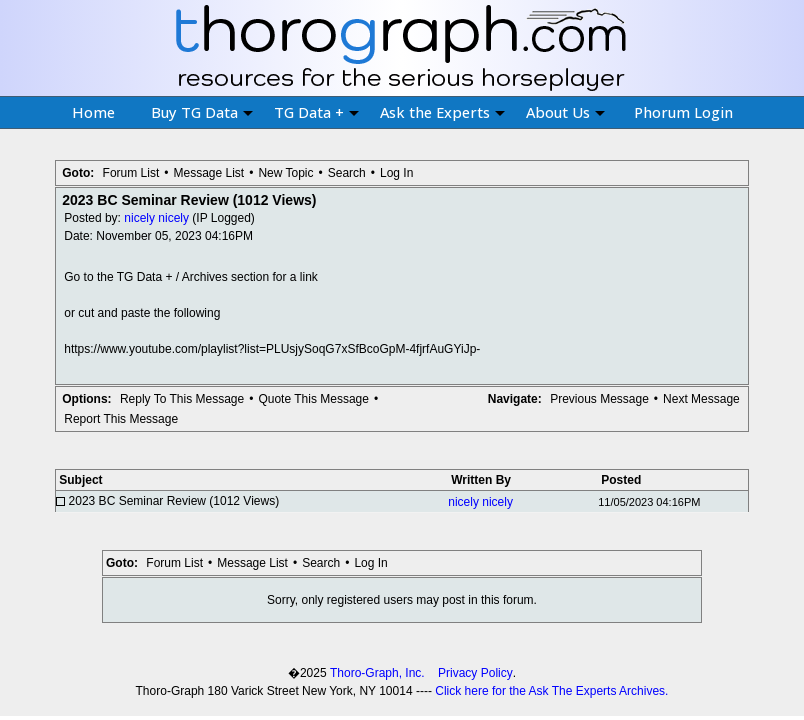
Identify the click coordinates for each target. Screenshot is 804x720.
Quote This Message (313, 399)
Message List (208, 173)
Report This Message (121, 419)
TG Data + (316, 112)
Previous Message (599, 399)
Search (347, 173)
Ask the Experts (442, 112)
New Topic (285, 173)
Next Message (701, 399)
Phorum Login (683, 112)
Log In (396, 173)
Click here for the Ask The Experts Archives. (551, 691)
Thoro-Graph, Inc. (377, 673)
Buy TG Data (202, 112)
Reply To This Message (182, 399)
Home (93, 112)
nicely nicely (156, 218)
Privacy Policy (475, 673)
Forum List (131, 173)
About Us (565, 112)
